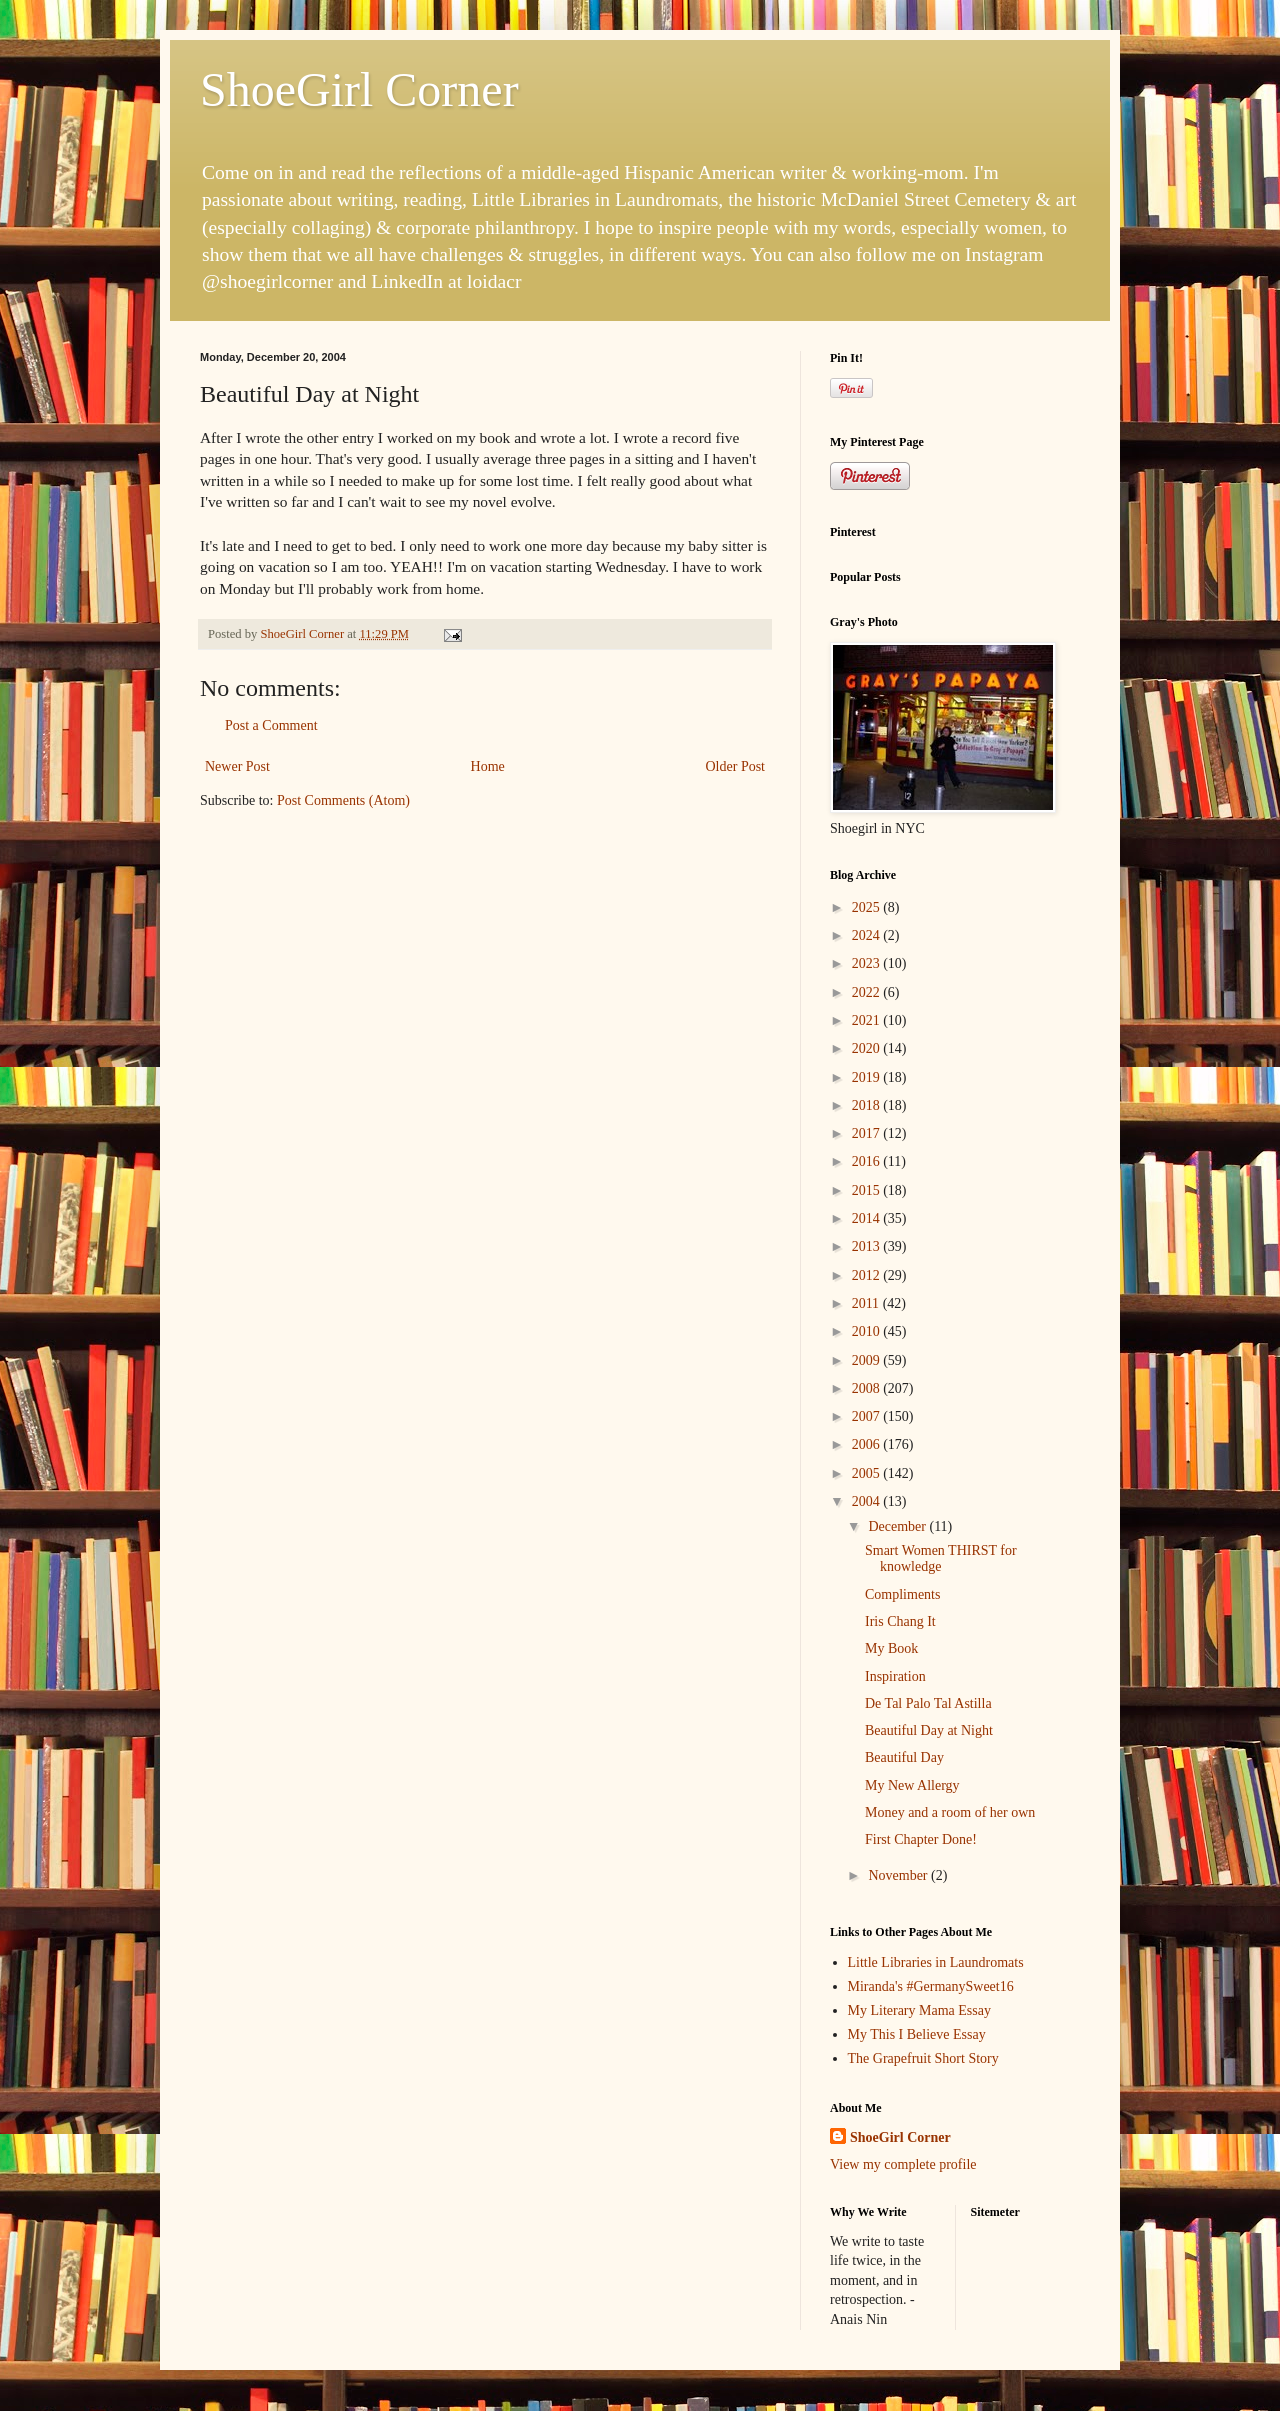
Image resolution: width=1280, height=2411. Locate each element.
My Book (891, 1648)
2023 (868, 963)
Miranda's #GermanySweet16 (931, 1986)
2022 (868, 992)
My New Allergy (912, 1785)
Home (488, 766)
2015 (868, 1190)
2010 (868, 1331)
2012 (868, 1275)
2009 (868, 1360)
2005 (868, 1473)
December (898, 1526)
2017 (868, 1133)
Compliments (902, 1594)
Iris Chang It (900, 1621)
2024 (868, 935)
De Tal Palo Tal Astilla (928, 1703)
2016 (868, 1161)
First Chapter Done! (921, 1839)
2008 (868, 1388)
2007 (868, 1416)
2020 (868, 1048)
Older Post (736, 766)
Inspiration (895, 1676)
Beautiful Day (904, 1757)
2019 (868, 1077)
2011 (867, 1303)
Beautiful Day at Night (929, 1730)
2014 (868, 1218)
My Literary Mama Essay (919, 2010)
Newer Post (237, 766)
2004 (868, 1501)
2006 (868, 1444)
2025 (868, 907)
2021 (868, 1020)
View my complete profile (903, 2164)
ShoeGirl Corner (359, 89)
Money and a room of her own (950, 1812)
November (899, 1875)
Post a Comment (271, 725)
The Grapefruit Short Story (923, 2058)
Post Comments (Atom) (343, 800)
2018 (868, 1105)
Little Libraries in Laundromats (936, 1962)
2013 (868, 1246)
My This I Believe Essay (917, 2034)
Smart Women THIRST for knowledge (941, 1559)
